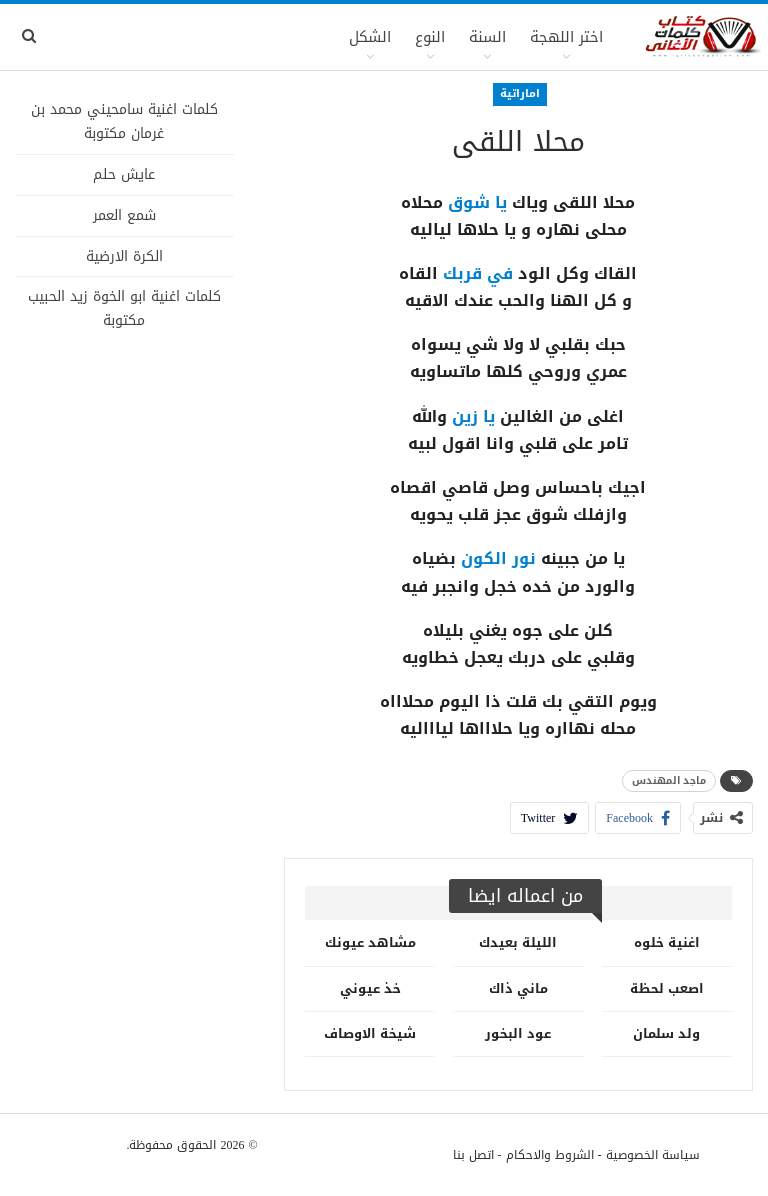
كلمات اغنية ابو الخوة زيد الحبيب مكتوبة (124, 308)
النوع (430, 37)
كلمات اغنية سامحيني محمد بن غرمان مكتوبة (124, 121)
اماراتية (520, 93)
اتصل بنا (473, 1155)
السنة (487, 37)
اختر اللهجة (566, 37)
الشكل (370, 37)
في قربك (478, 273)
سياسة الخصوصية (653, 1155)
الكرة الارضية (124, 256)
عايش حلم (124, 174)
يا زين (473, 416)
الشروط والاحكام (550, 1155)
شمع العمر (124, 215)
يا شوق (477, 202)
